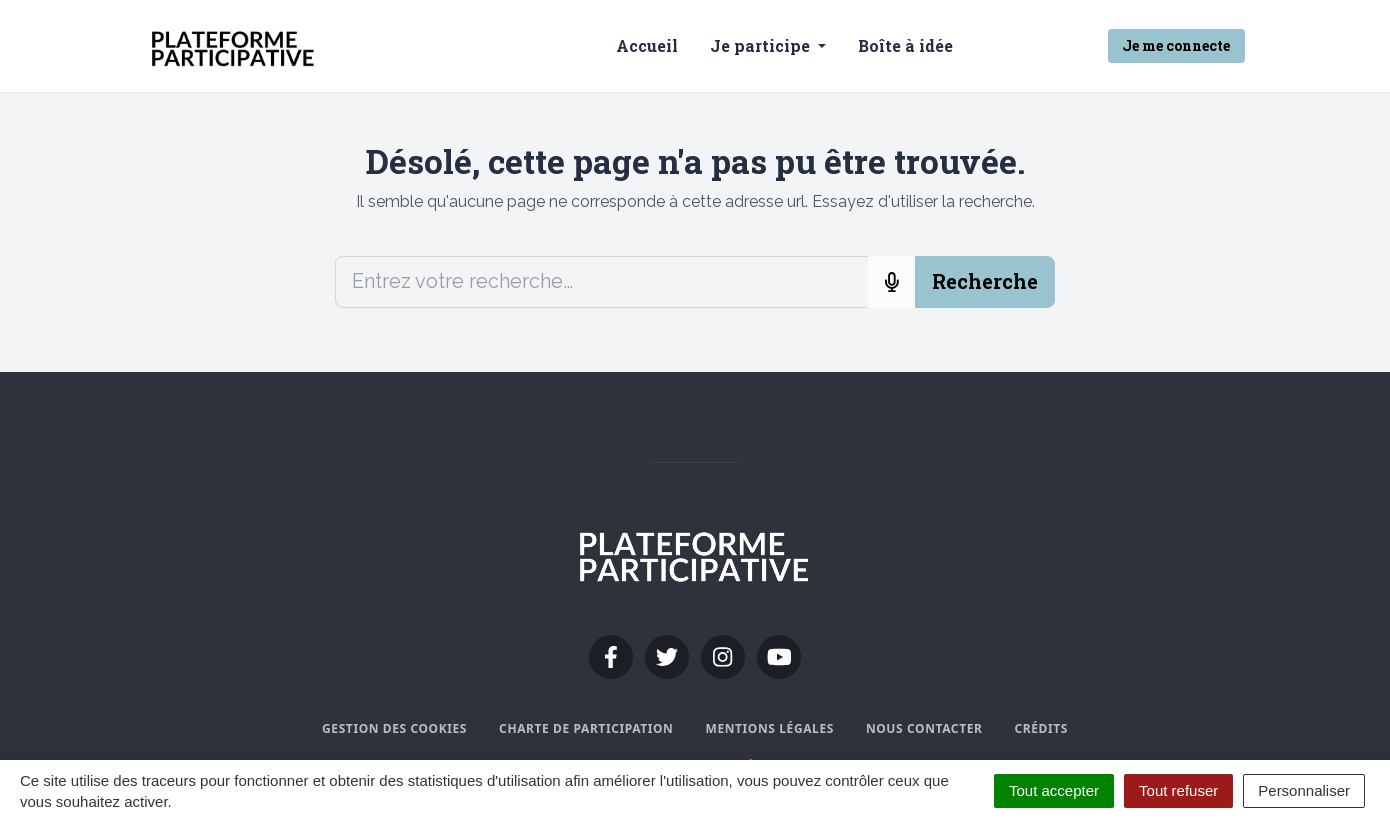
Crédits (1040, 728)
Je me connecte (1176, 45)
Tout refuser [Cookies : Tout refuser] (1178, 790)
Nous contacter (924, 728)
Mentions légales (769, 728)
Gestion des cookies (394, 728)
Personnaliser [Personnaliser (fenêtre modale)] (1304, 790)
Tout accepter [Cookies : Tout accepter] (1054, 790)
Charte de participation (586, 728)
